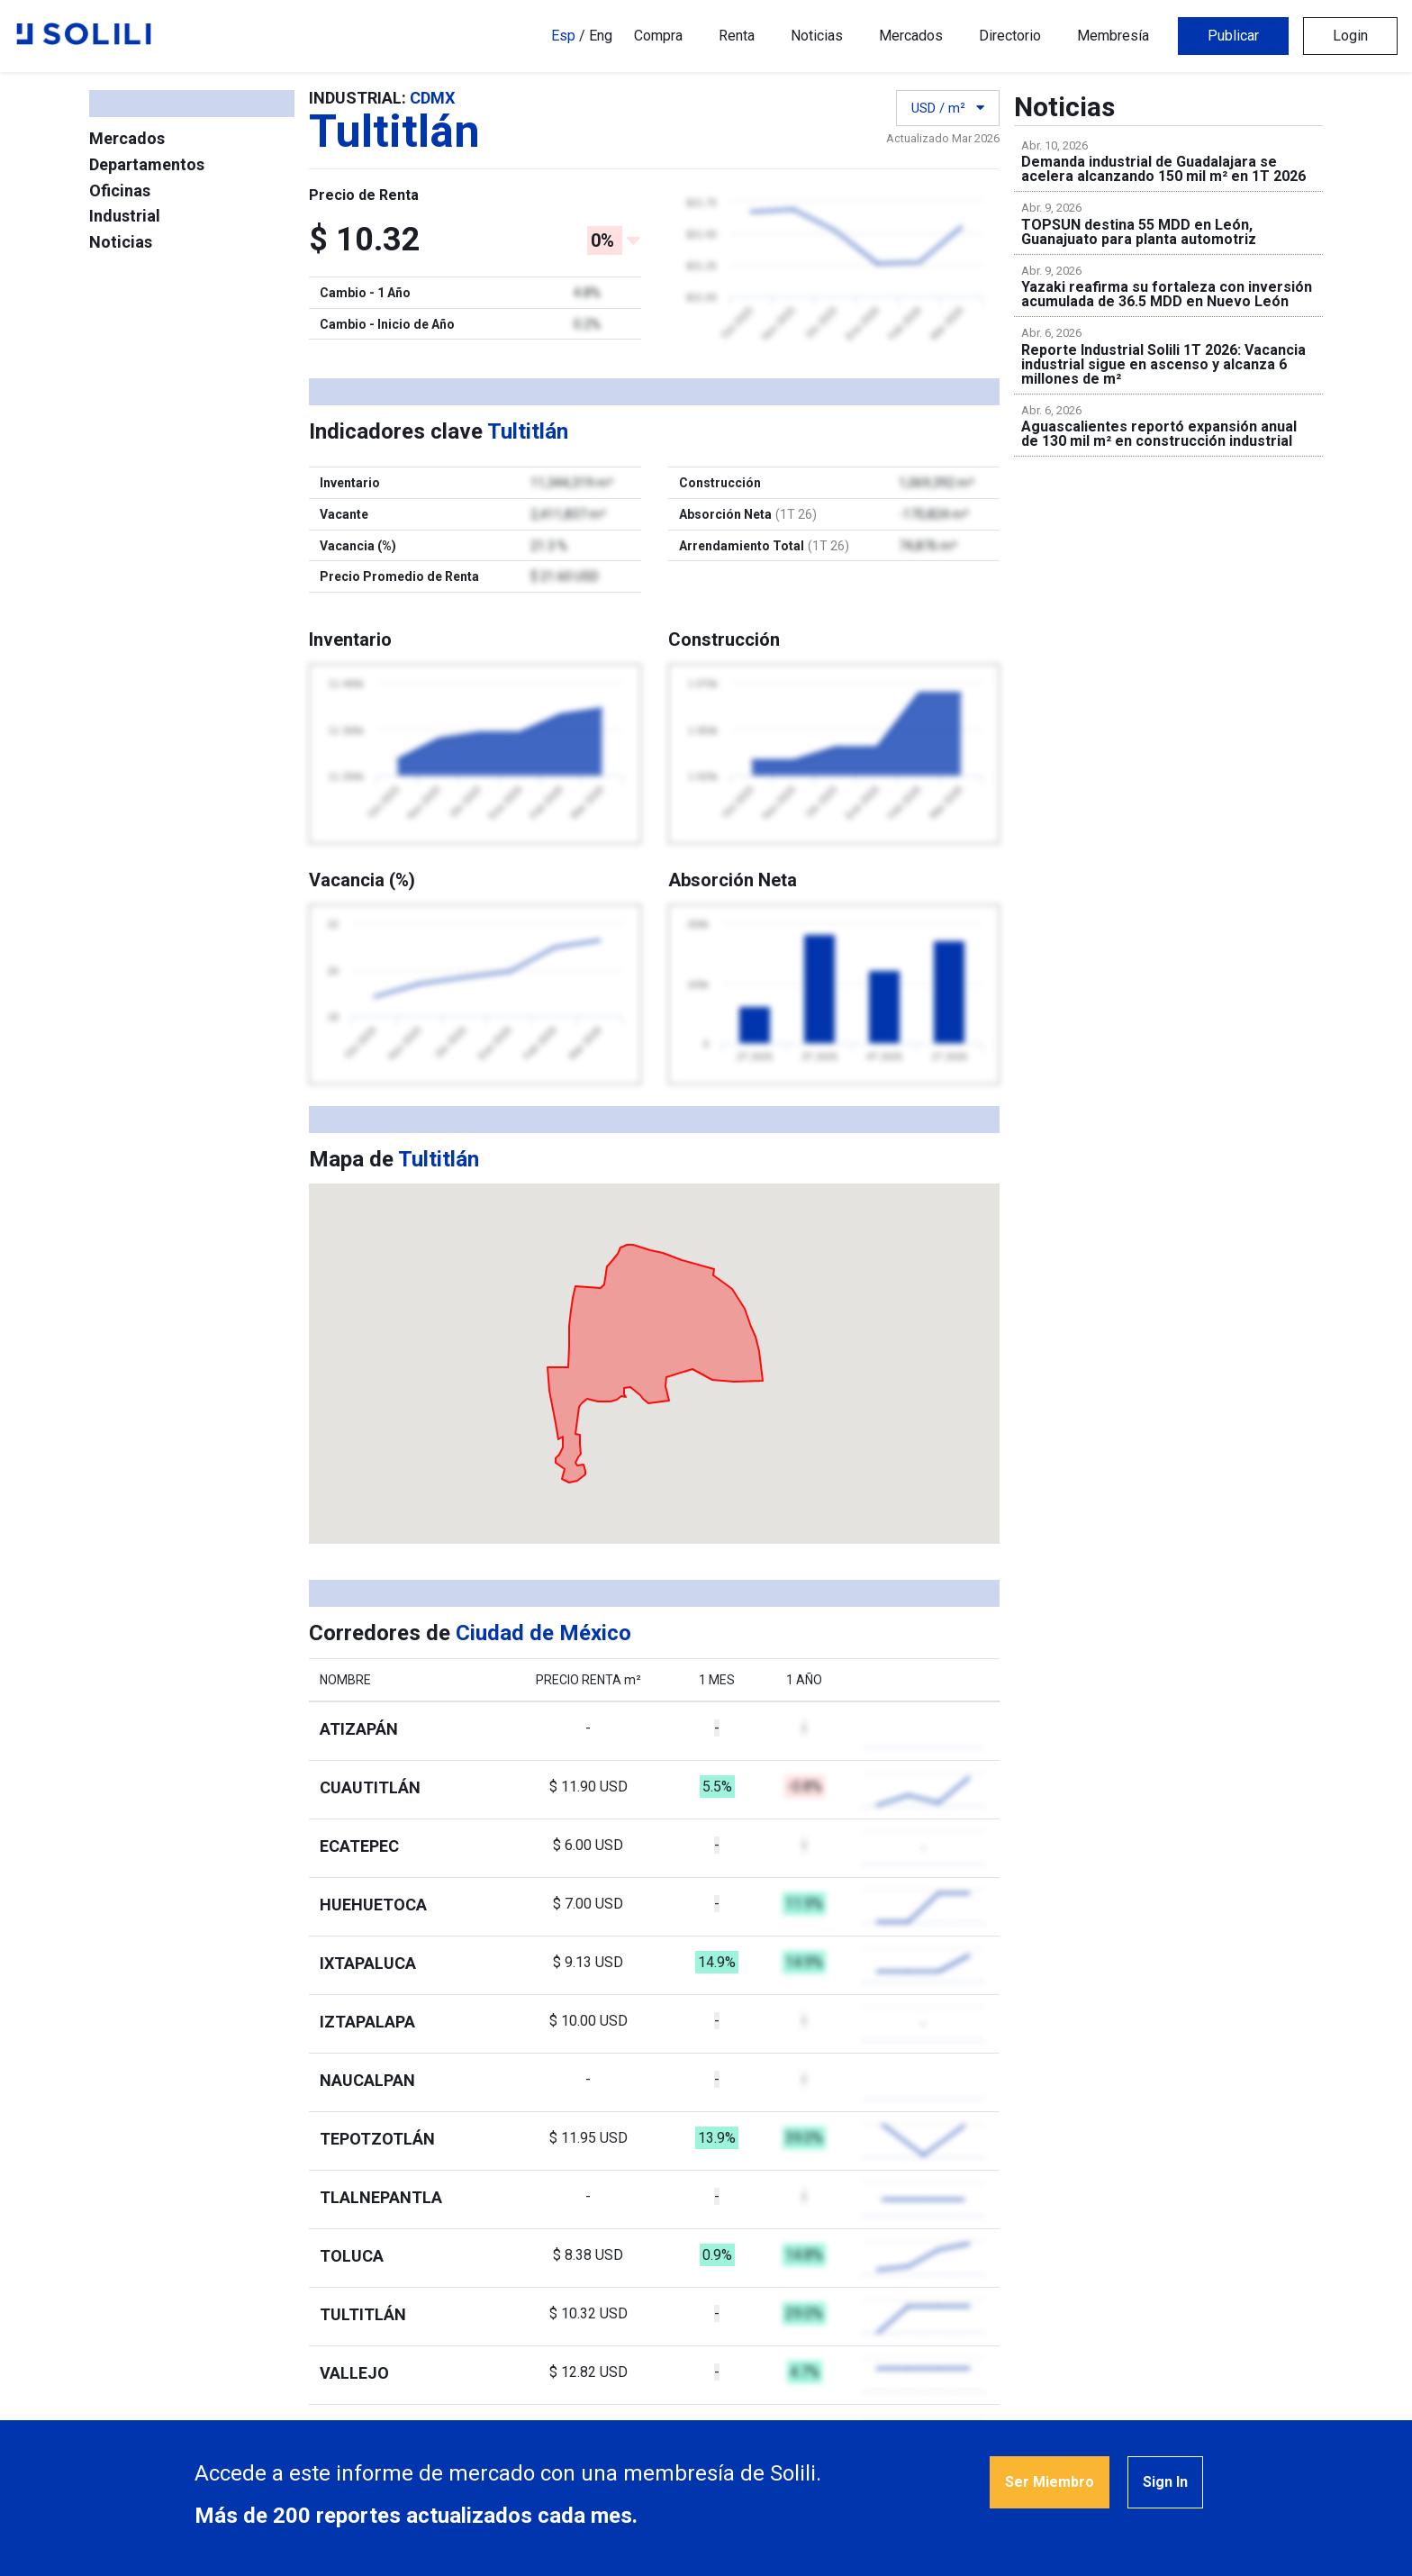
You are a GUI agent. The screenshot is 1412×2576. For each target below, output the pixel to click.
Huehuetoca (373, 1904)
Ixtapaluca (368, 1963)
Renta (737, 35)
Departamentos (146, 164)
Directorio (1010, 35)
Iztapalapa (367, 2021)
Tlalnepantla (381, 2197)
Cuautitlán (370, 1787)
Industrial (124, 215)
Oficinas (119, 190)
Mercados (911, 35)
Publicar (1233, 35)
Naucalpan (367, 2080)
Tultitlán (363, 2314)
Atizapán (359, 1728)
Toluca (352, 2255)
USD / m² (947, 108)
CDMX (432, 97)
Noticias (817, 35)
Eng (600, 35)
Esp (563, 35)
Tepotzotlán (377, 2138)
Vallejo (354, 2372)
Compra (658, 35)
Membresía (1113, 35)
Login (1350, 35)
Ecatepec (359, 1846)
